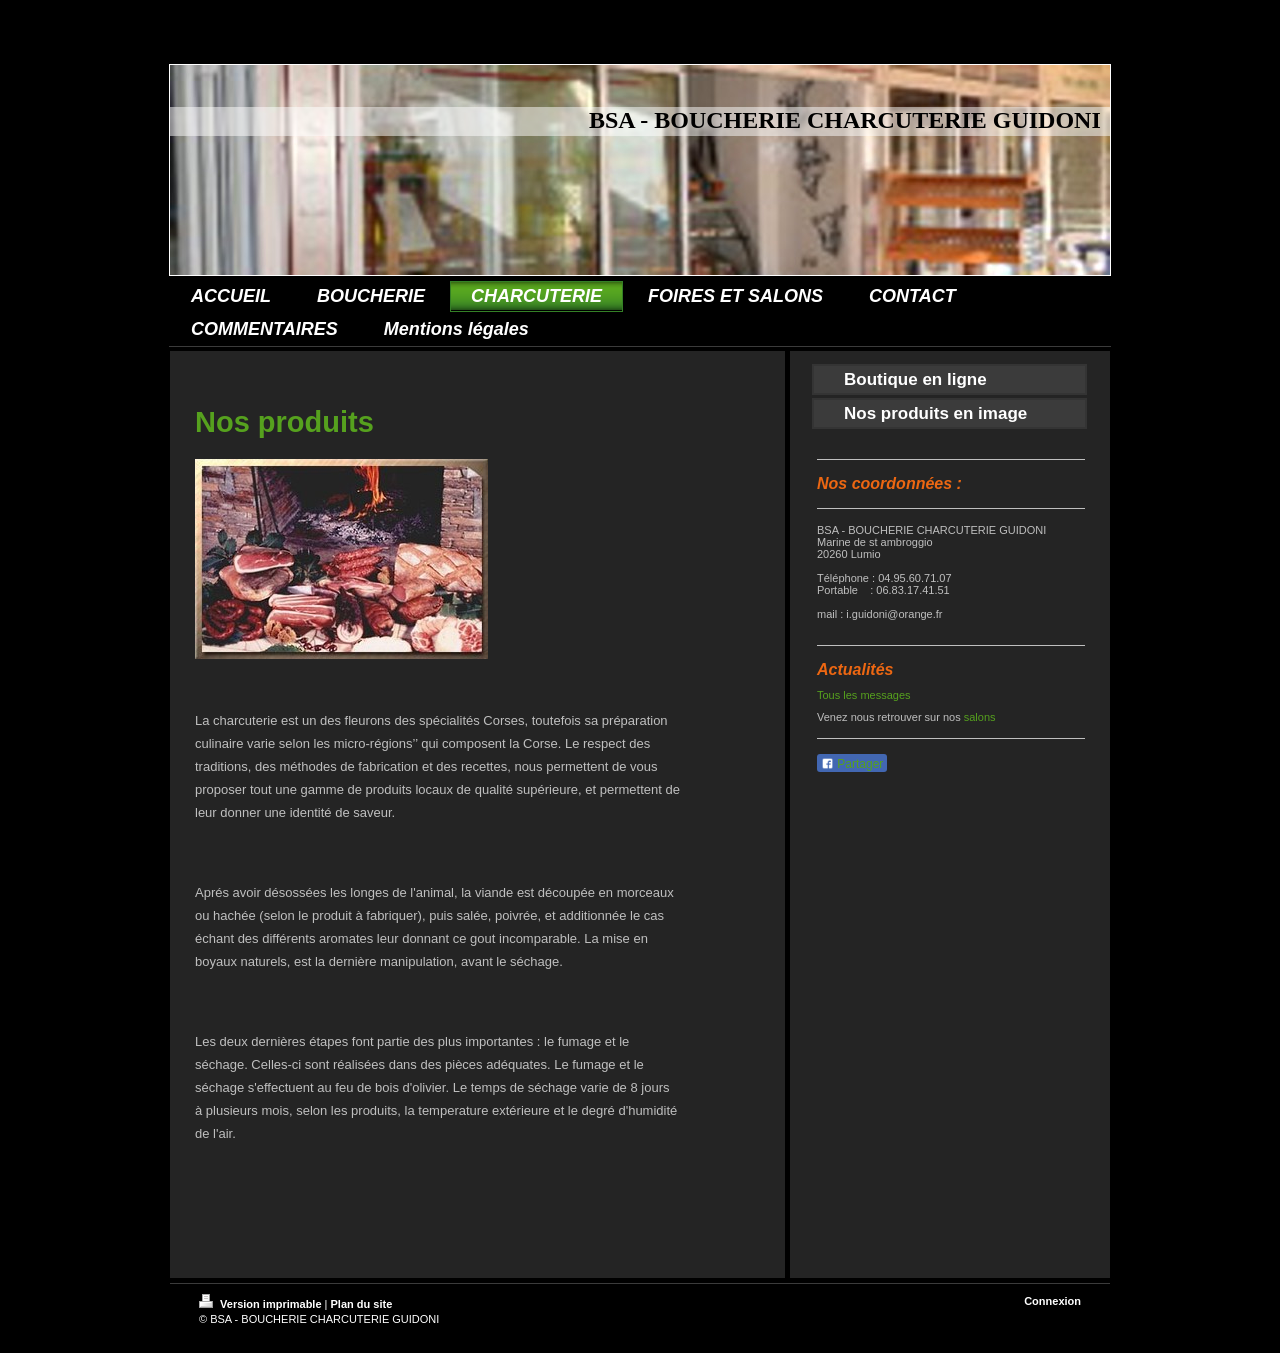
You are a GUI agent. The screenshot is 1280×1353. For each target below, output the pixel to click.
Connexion (1052, 1301)
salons (980, 717)
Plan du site (362, 1304)
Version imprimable (262, 1304)
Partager (852, 764)
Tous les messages (864, 695)
